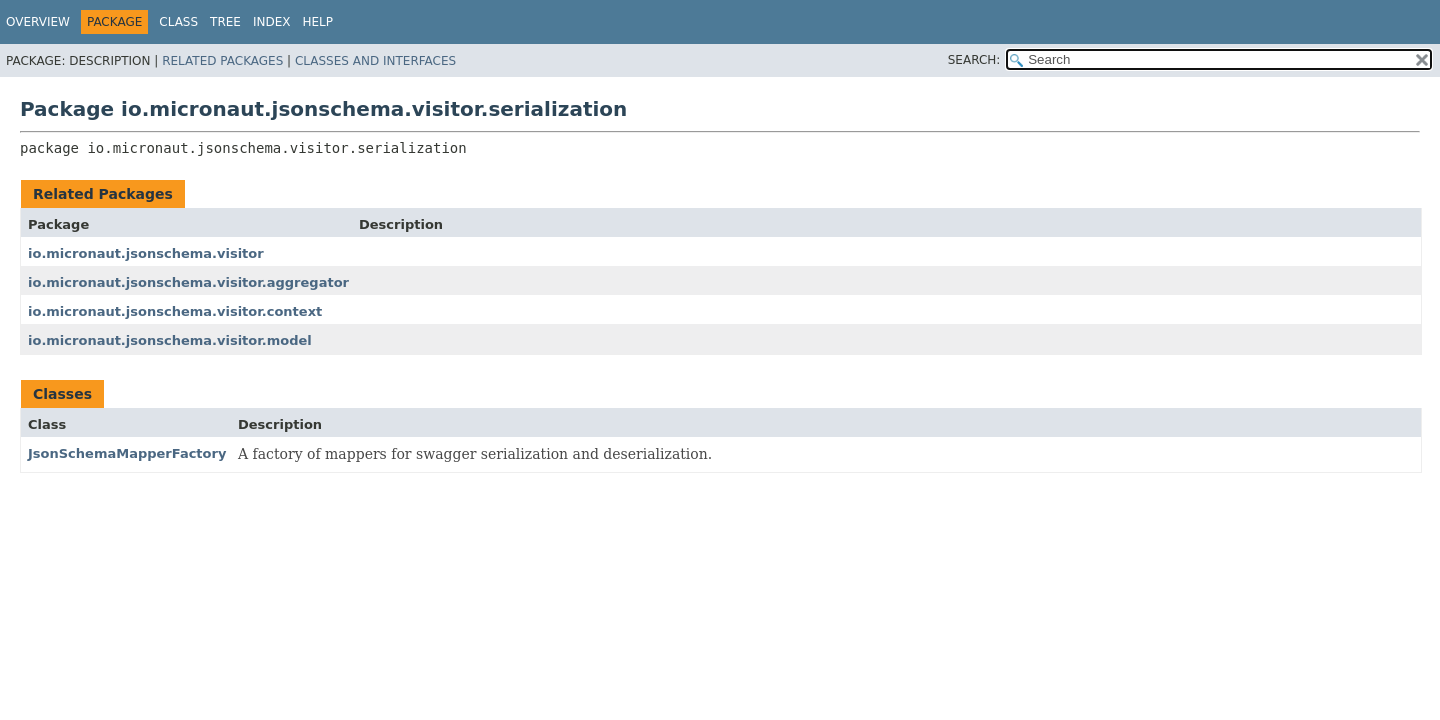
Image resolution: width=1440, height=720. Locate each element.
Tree (225, 22)
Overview (38, 22)
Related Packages (222, 61)
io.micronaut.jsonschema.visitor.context (175, 311)
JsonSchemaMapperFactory (127, 453)
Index (272, 22)
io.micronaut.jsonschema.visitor (146, 253)
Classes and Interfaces (375, 61)
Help (318, 22)
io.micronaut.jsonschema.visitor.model (170, 340)
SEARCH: (974, 60)
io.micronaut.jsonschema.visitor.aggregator (188, 282)
